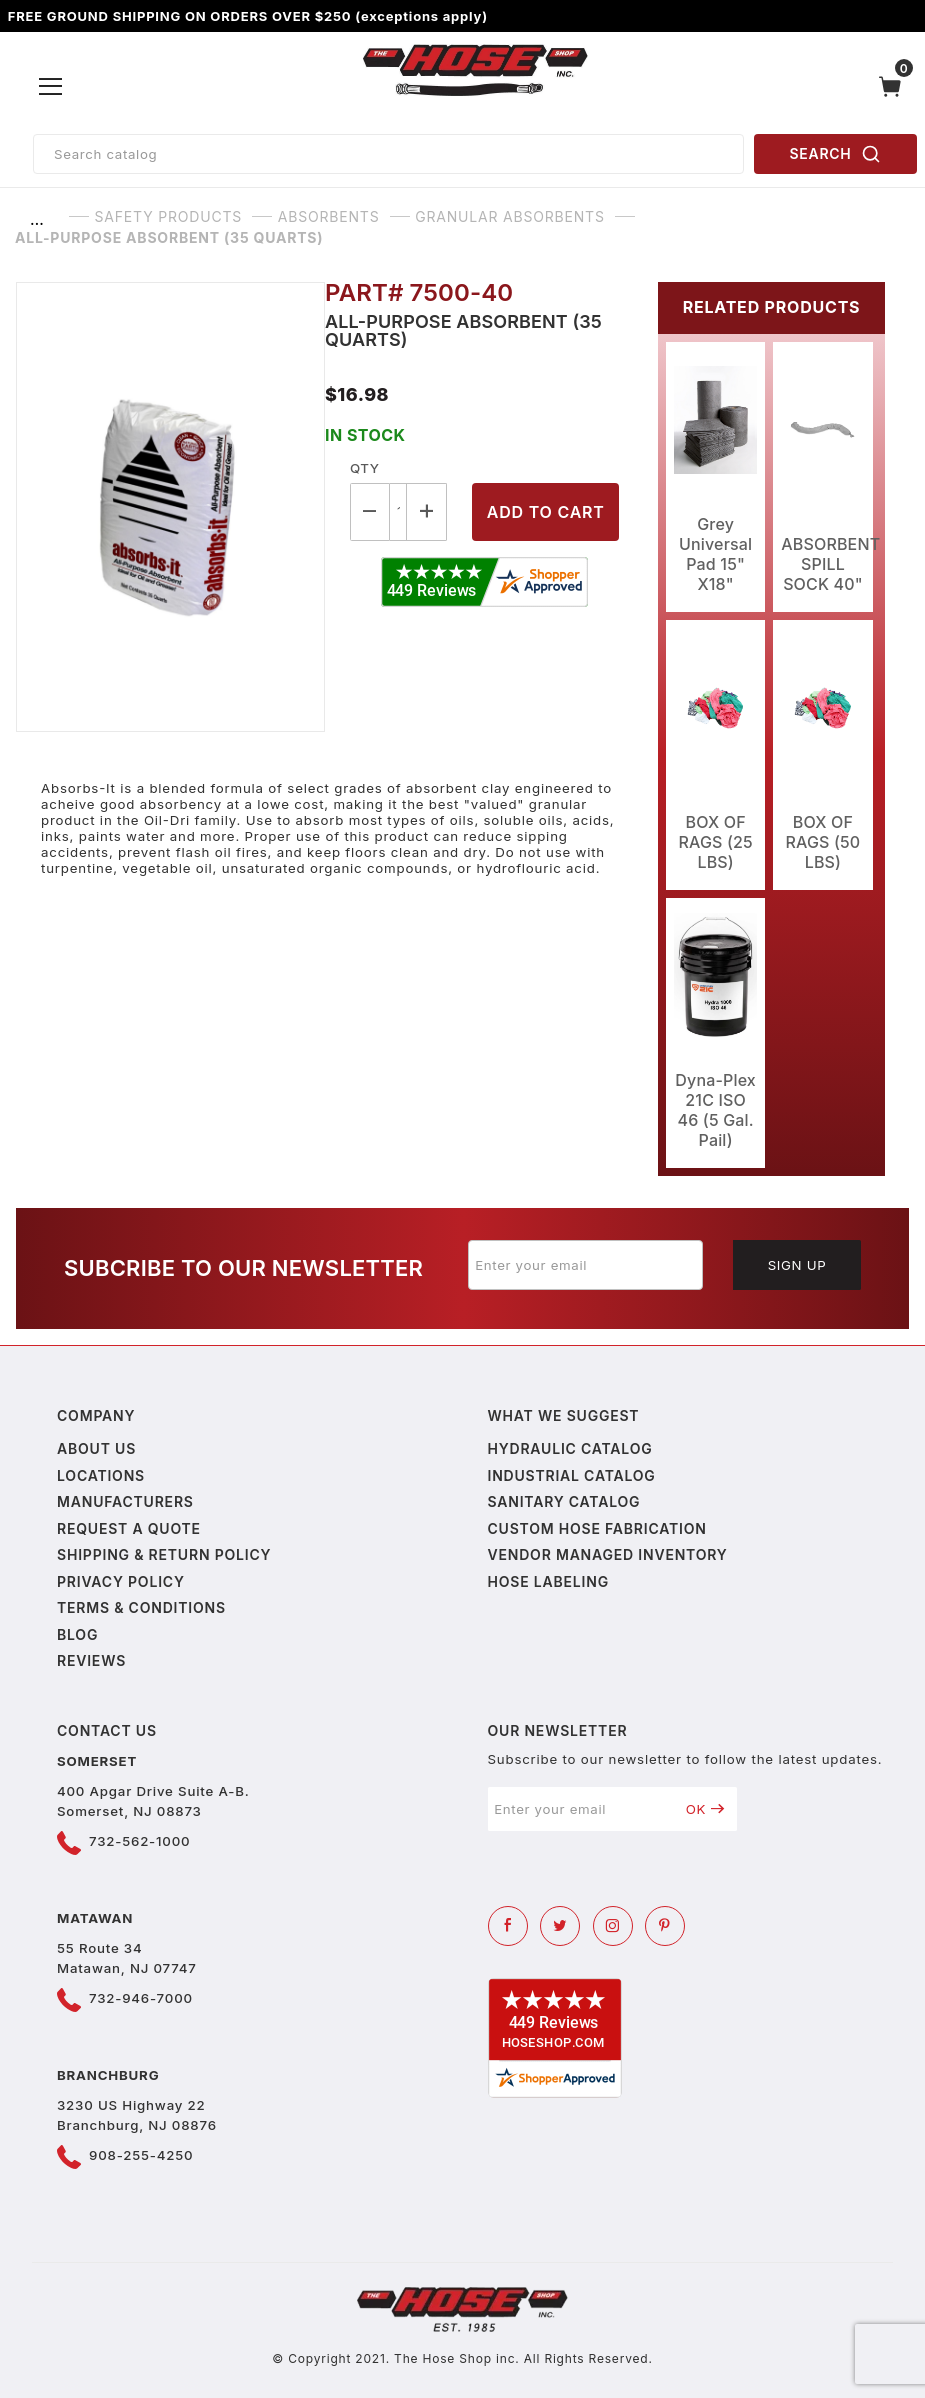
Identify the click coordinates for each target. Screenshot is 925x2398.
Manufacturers (125, 1501)
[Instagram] (613, 1926)
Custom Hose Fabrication (597, 1528)
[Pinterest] (665, 1926)
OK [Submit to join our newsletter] (705, 1809)
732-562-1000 (139, 1841)
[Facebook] (508, 1926)
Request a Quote (129, 1528)
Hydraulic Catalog (570, 1448)
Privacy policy (121, 1581)
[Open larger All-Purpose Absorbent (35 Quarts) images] (170, 507)
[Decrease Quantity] (370, 511)
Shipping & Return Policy (164, 1554)
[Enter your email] (586, 1265)
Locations (101, 1475)
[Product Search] (388, 154)
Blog (77, 1634)
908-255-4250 (141, 2155)
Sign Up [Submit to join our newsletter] (797, 1265)
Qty (364, 468)
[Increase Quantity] (427, 511)
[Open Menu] (51, 87)
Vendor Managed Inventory (608, 1554)
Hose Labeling (548, 1581)
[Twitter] (560, 1926)
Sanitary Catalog (564, 1501)
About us (96, 1448)
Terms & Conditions (141, 1607)
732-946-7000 (141, 1998)
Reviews (91, 1660)
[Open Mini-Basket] (895, 86)
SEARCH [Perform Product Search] (836, 154)
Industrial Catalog (572, 1475)
